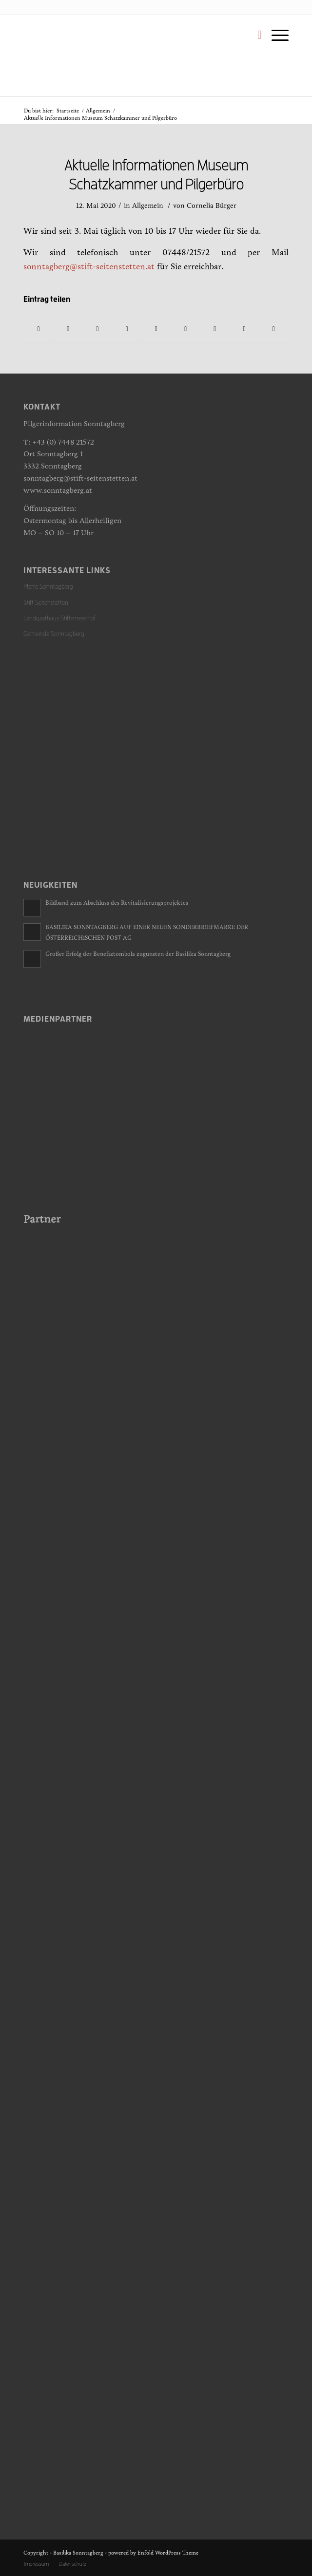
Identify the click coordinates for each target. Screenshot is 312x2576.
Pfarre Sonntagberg (48, 586)
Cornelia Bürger (211, 206)
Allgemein (98, 111)
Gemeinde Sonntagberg (53, 634)
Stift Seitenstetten (45, 602)
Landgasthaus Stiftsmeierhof (59, 618)
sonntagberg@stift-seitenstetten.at (89, 266)
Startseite (68, 111)
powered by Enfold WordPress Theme (153, 2553)
